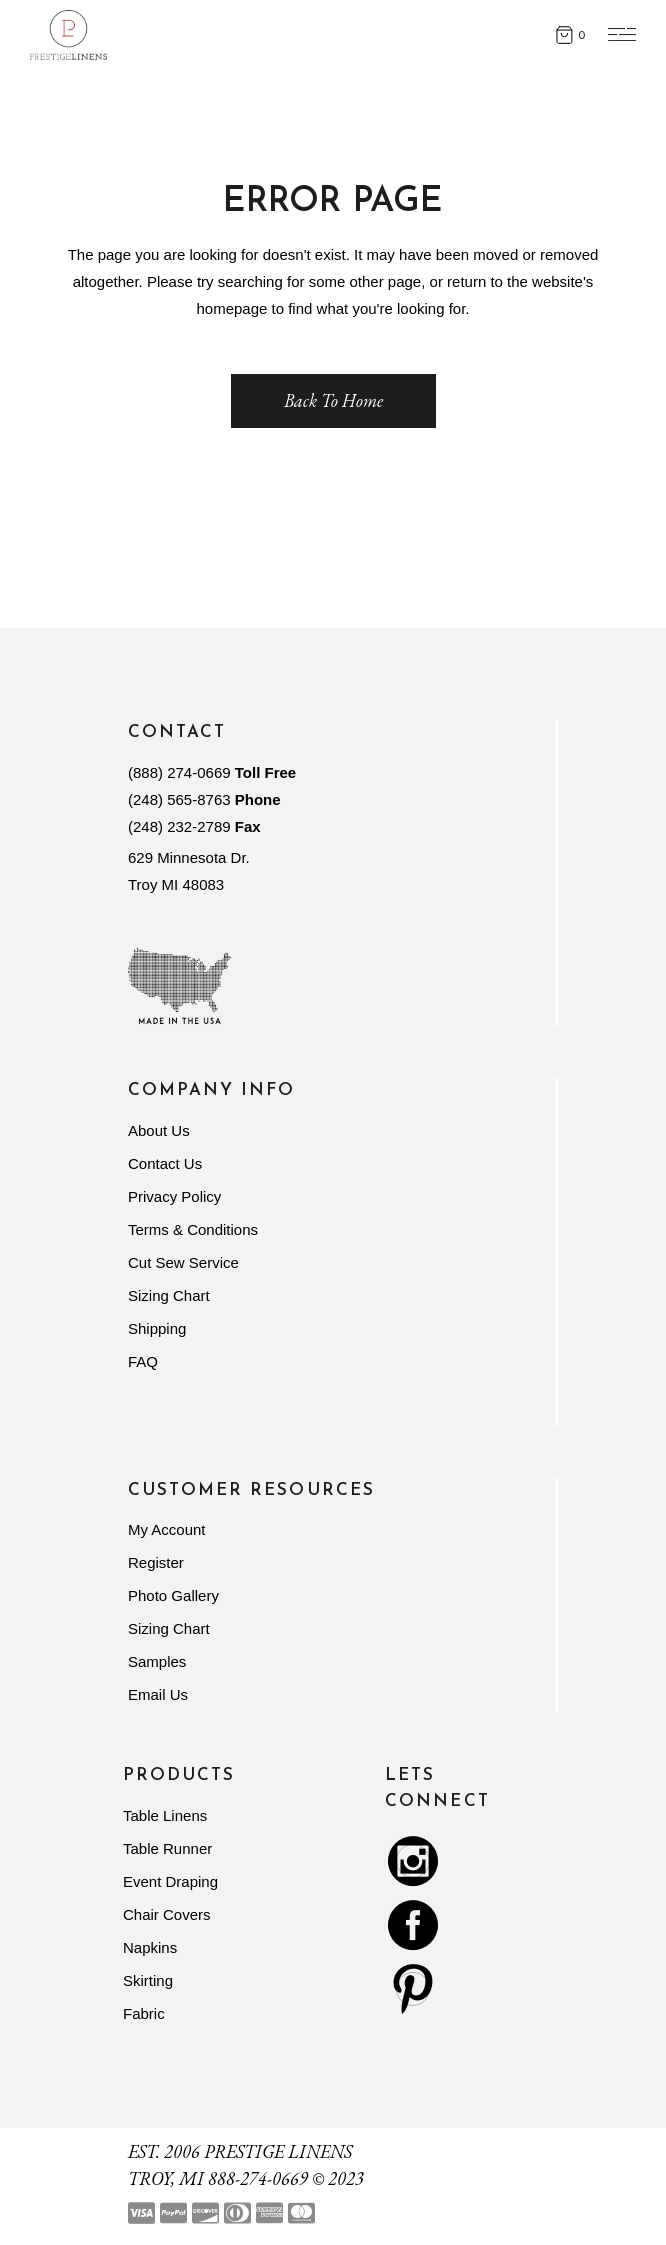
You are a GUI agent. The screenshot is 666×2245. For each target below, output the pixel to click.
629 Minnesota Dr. (189, 857)
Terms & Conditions (193, 1229)
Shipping (157, 1328)
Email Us (158, 1694)
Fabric (144, 2013)
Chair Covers (167, 1914)
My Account (167, 1529)
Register (156, 1562)
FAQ (143, 1361)
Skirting (148, 1980)
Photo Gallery (173, 1595)
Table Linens (165, 1815)
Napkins (150, 1947)
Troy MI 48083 (176, 884)
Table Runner (167, 1848)
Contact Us (165, 1163)
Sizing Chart (169, 1295)
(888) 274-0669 (179, 772)
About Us (159, 1130)
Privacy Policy (174, 1196)
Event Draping (170, 1881)
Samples (157, 1661)
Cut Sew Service (183, 1262)
